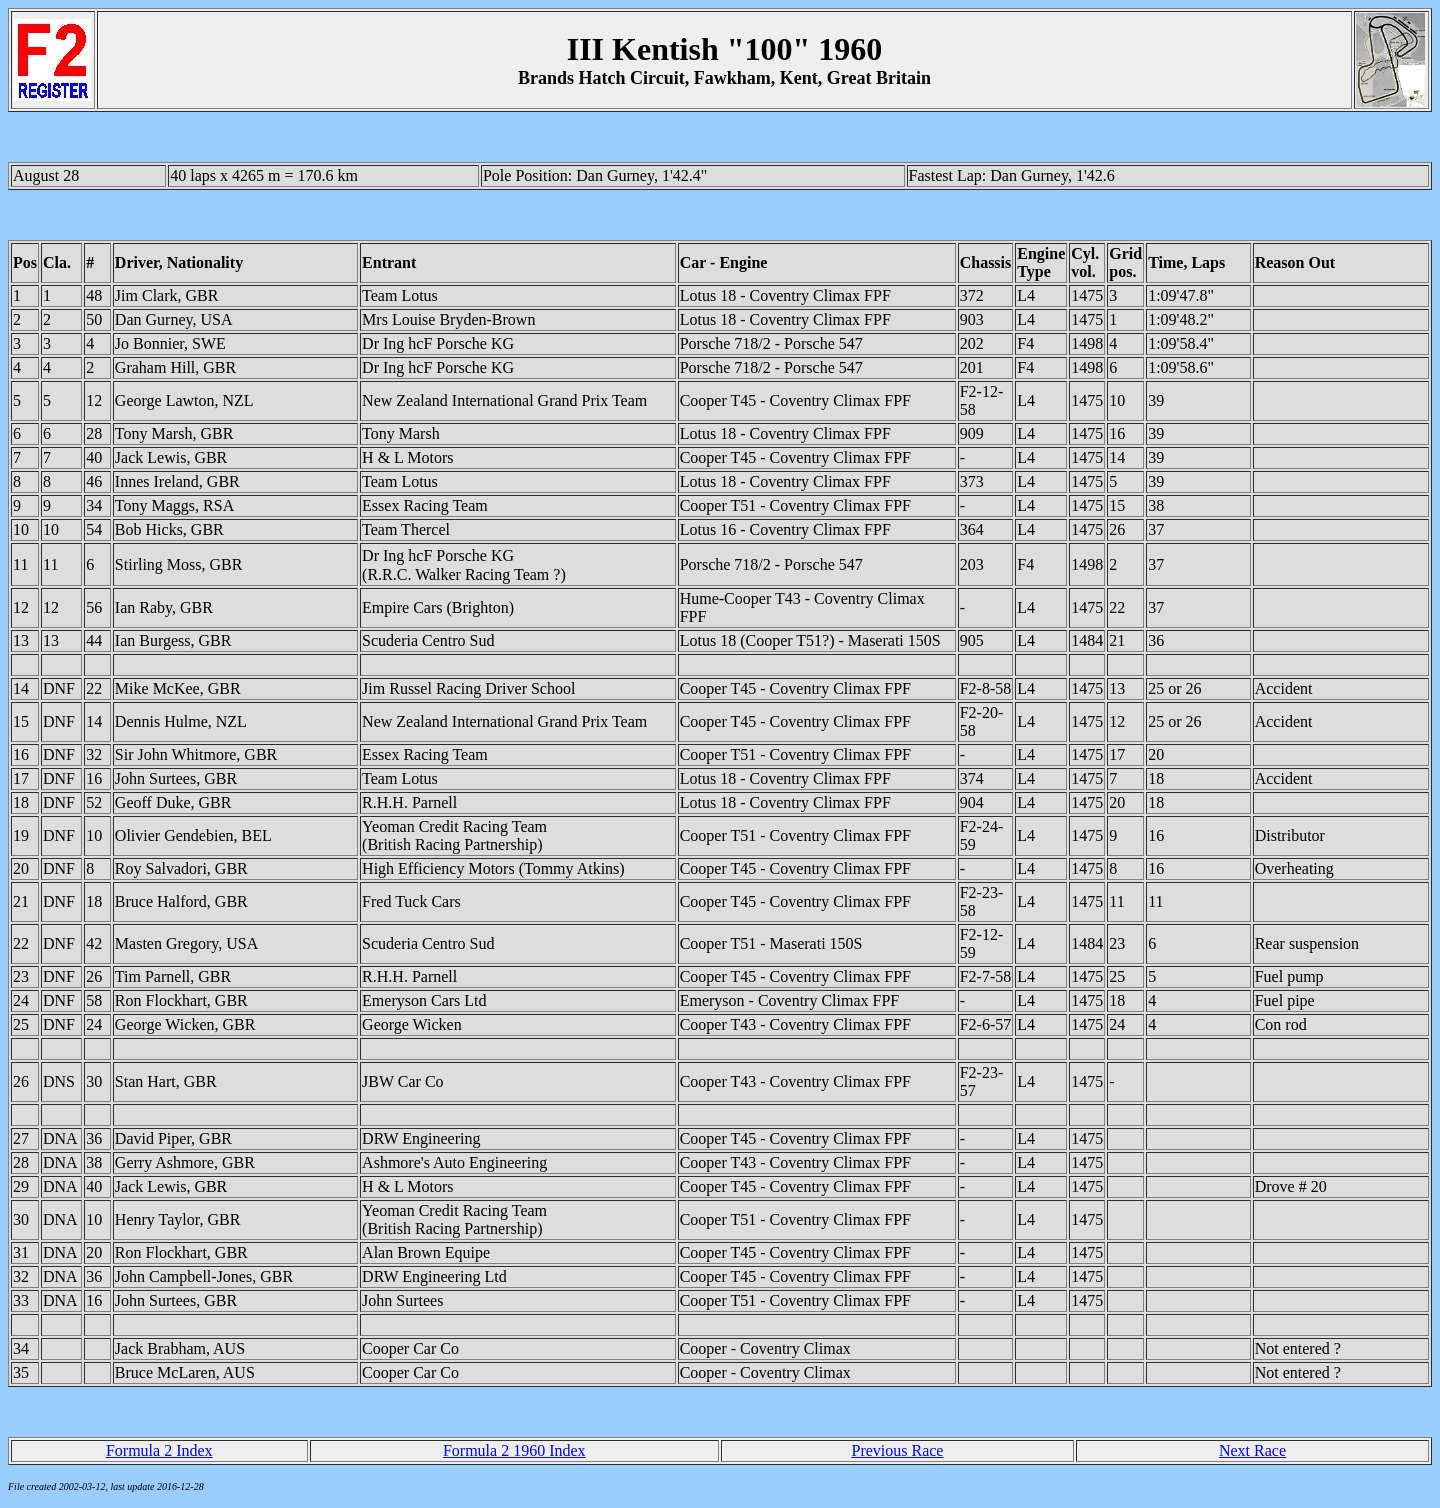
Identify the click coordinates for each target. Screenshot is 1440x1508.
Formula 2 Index (159, 1450)
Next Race (1252, 1450)
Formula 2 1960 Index (514, 1450)
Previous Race (897, 1450)
